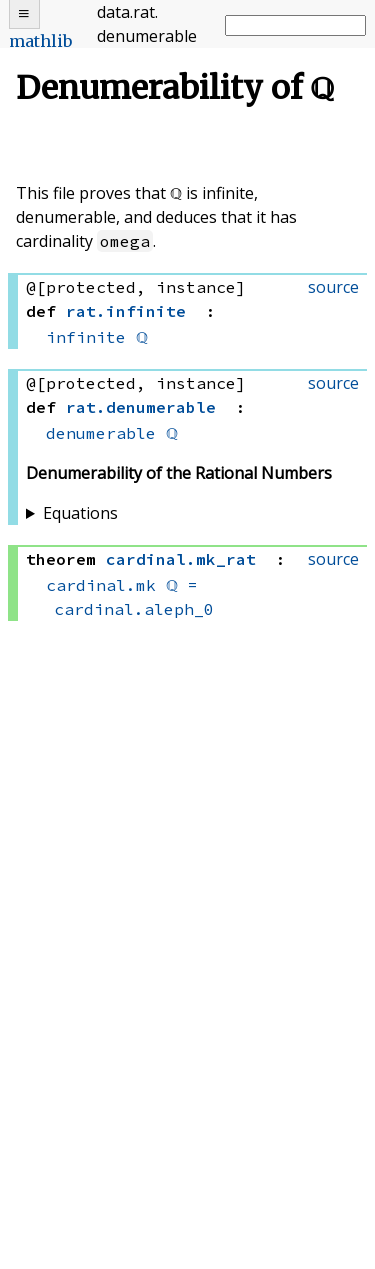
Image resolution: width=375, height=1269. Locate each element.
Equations (80, 513)
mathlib (40, 41)
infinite (86, 337)
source (333, 287)
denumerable (101, 433)
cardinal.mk (101, 585)
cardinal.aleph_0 (134, 609)
